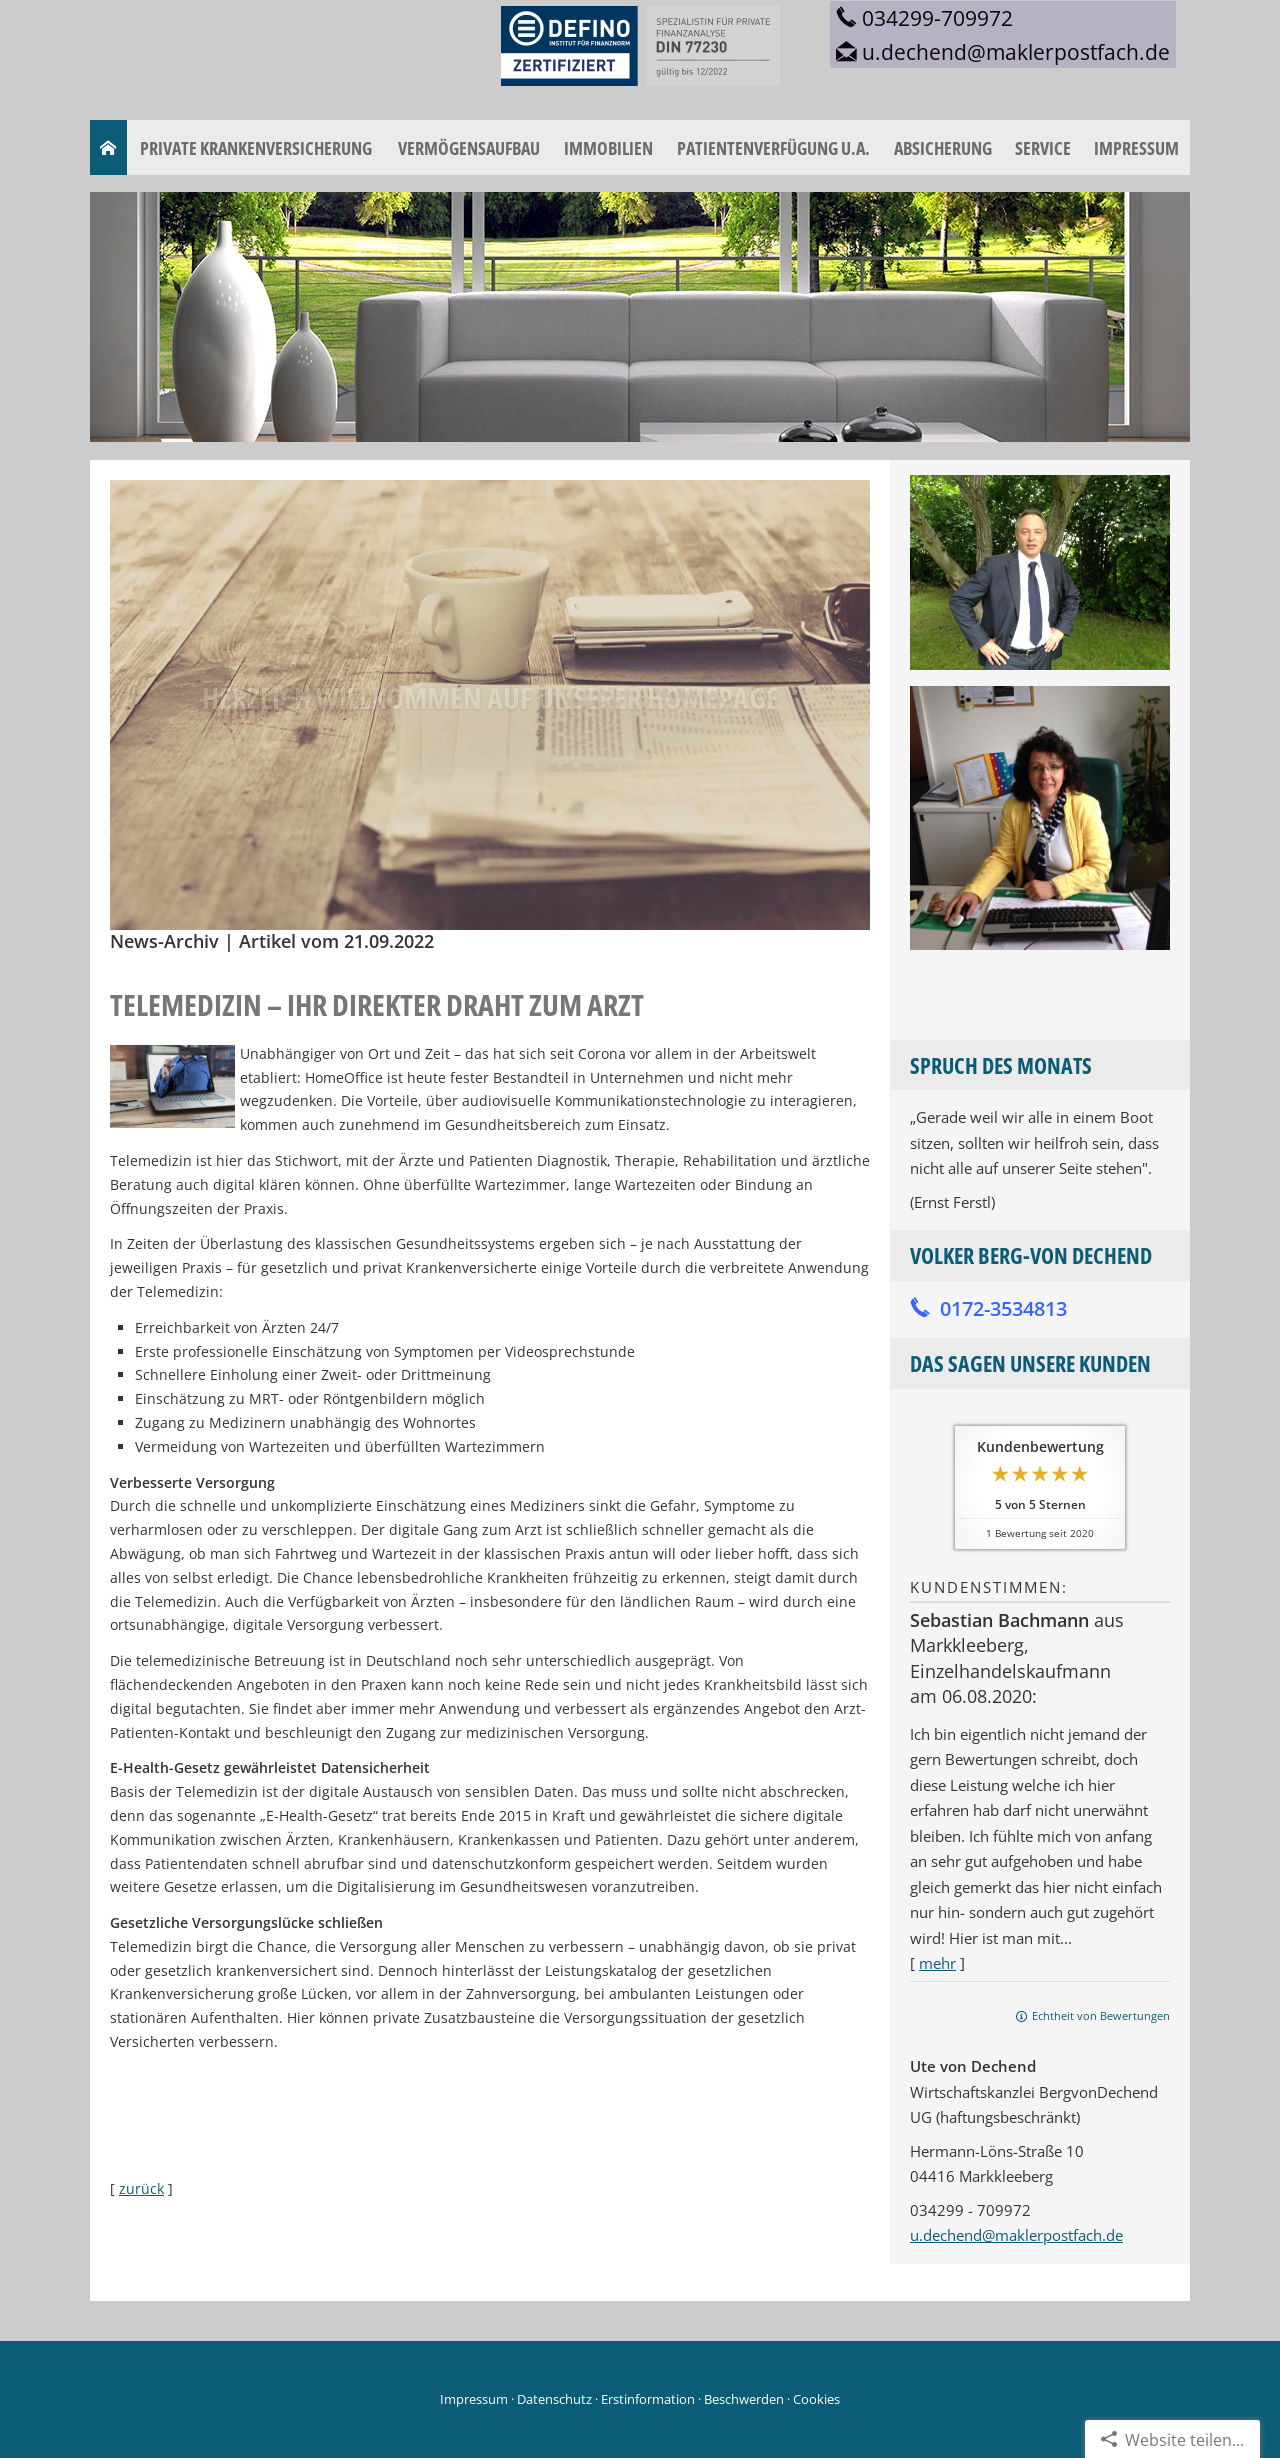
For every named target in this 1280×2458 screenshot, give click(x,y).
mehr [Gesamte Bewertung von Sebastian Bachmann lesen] (937, 1963)
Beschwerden (744, 2399)
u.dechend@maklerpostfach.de (1016, 2235)
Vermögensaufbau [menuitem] (469, 148)
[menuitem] (108, 148)
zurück (141, 2188)
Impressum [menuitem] (1136, 148)
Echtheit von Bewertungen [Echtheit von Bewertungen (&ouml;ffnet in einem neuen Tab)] (1101, 2015)
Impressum (474, 2399)
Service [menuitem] (1043, 148)
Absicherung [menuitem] (943, 148)
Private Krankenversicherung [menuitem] (256, 148)
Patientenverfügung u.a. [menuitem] (773, 148)
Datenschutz (554, 2399)
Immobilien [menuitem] (608, 148)
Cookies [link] (816, 2399)
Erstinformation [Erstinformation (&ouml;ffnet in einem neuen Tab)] (648, 2399)
